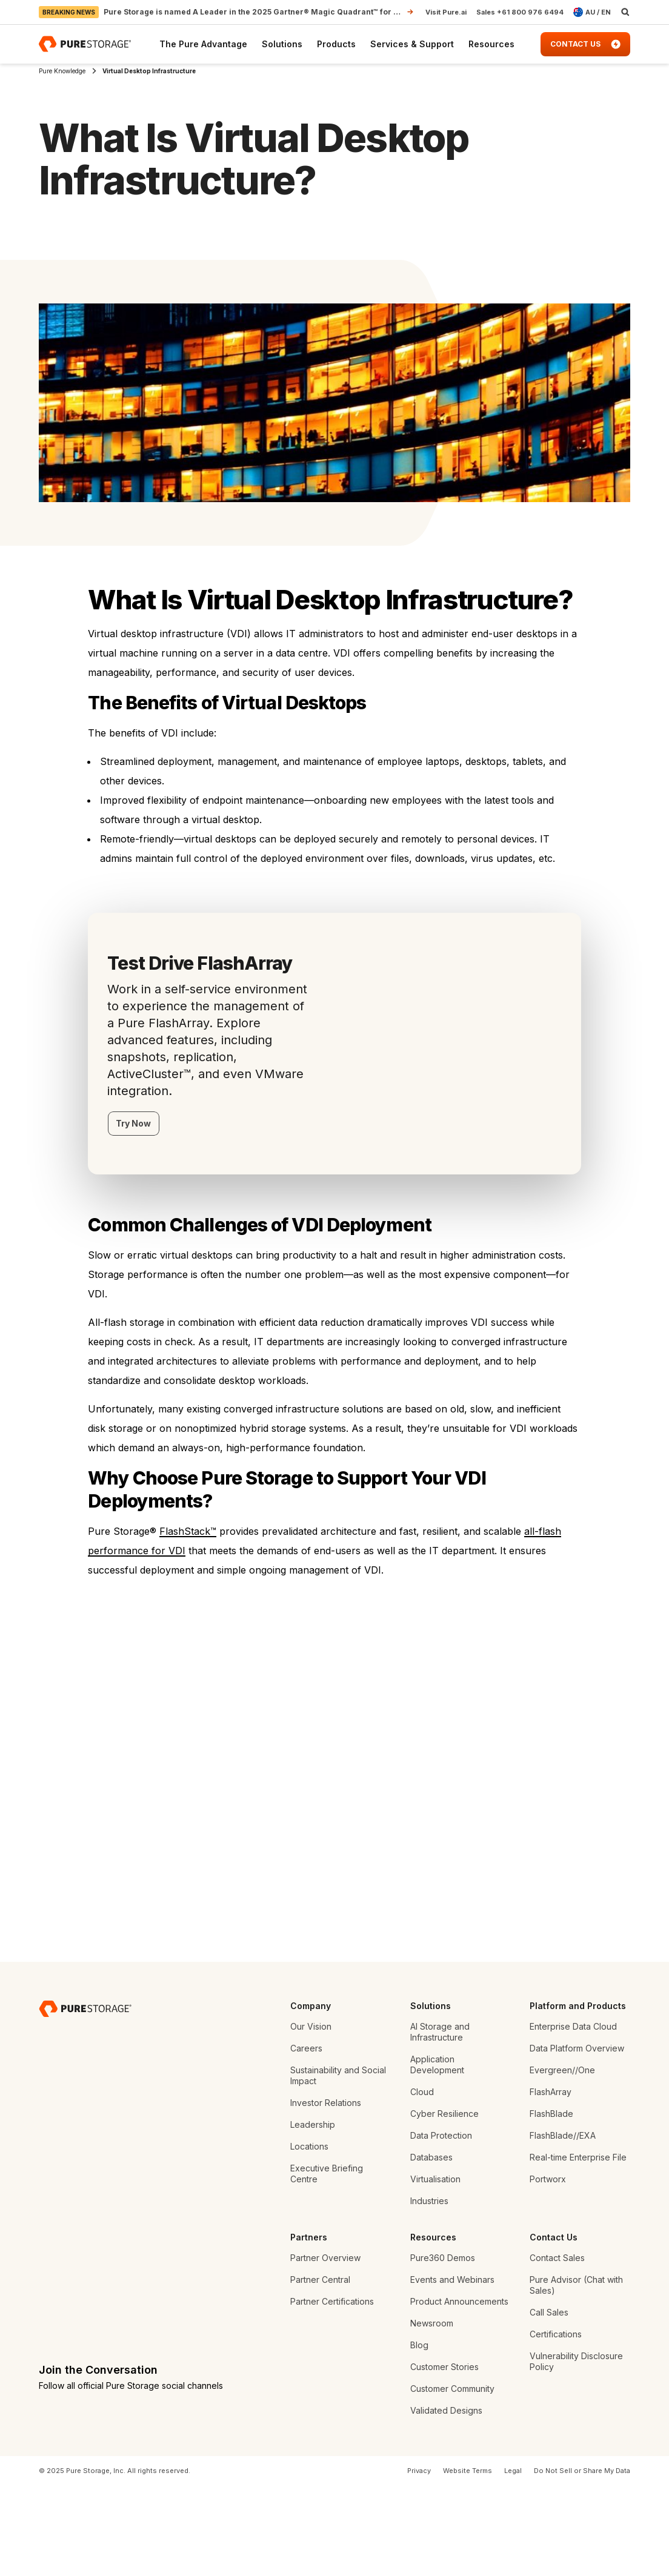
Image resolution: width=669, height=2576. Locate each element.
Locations (309, 2236)
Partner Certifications (332, 2391)
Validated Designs (446, 2500)
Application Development (437, 2154)
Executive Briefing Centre (326, 2263)
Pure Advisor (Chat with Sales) (576, 2374)
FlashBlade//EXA (563, 2225)
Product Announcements (459, 2391)
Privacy (419, 2560)
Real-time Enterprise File (578, 2247)
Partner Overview (325, 2347)
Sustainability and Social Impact (338, 2165)
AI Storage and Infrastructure (440, 2121)
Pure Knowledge (62, 70)
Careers (306, 2138)
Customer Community (452, 2478)
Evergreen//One (562, 2159)
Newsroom (431, 2413)
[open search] (625, 12)
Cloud (422, 2181)
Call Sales (549, 2402)
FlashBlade (551, 2203)
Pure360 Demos (442, 2347)
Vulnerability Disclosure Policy (576, 2451)
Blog (419, 2434)
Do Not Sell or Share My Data (582, 2560)
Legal (513, 2560)
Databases (431, 2247)
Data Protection (441, 2225)
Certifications (556, 2424)
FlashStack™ (187, 1531)
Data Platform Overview (577, 2138)
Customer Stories (444, 2456)
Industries (429, 2290)
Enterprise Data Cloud (573, 2116)
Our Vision (310, 2116)
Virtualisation (435, 2268)
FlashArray (550, 2181)
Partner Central (320, 2369)
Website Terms (467, 2560)
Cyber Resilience (444, 2203)
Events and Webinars (452, 2369)
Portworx (548, 2268)
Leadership (312, 2214)
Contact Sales (557, 2347)
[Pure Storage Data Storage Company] (85, 2098)
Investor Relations (325, 2192)
